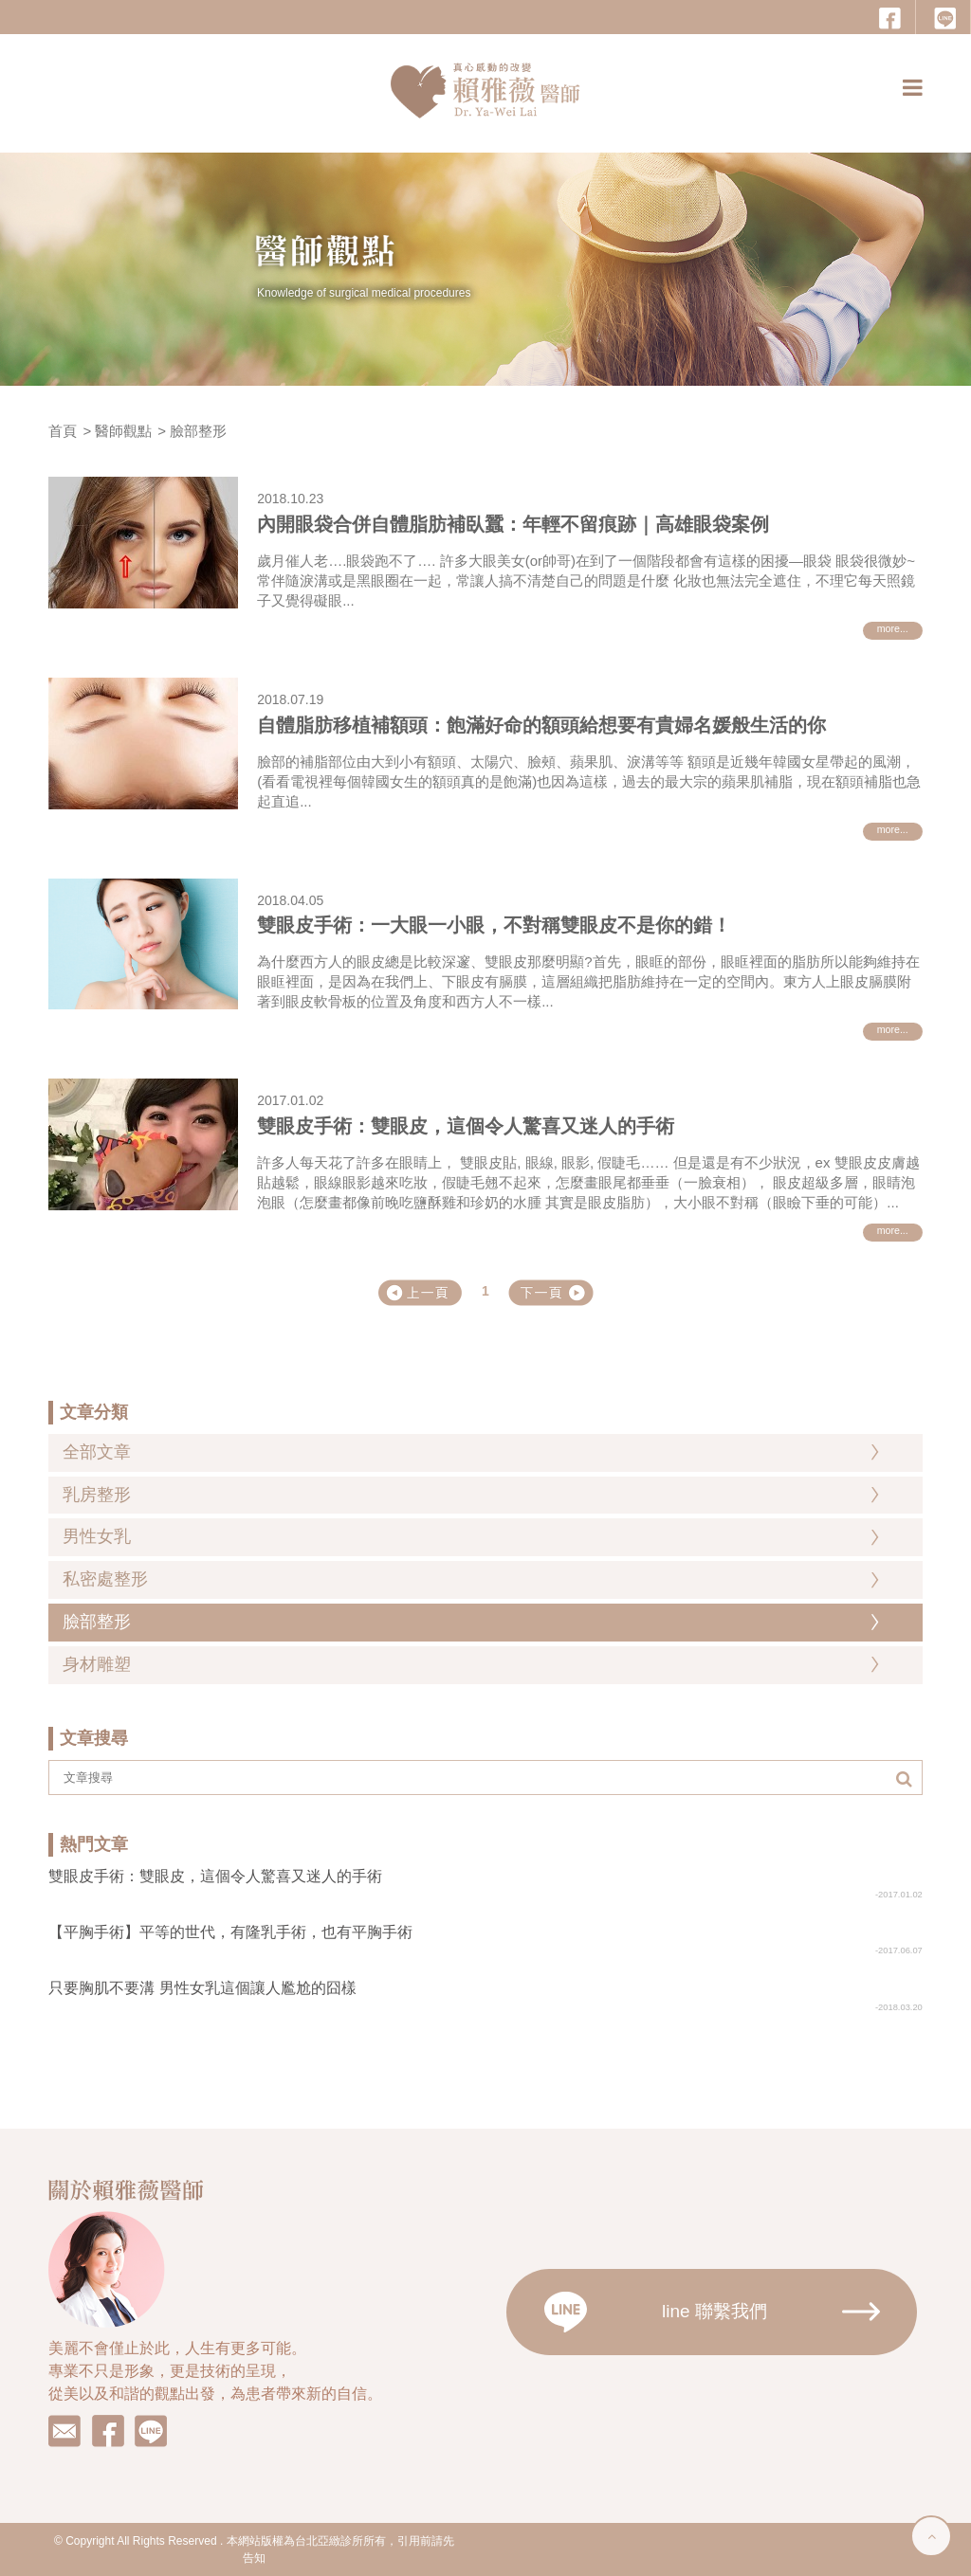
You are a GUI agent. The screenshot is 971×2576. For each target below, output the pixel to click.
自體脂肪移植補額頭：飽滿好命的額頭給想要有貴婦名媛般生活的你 (541, 725)
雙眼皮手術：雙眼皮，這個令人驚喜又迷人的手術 (465, 1126)
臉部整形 (198, 431)
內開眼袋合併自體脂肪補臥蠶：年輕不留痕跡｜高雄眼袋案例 (513, 524)
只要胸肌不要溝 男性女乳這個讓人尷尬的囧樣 (202, 1988)
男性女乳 (97, 1536)
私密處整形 (105, 1578)
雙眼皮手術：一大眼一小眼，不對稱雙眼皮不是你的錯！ (494, 925)
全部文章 (97, 1451)
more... (892, 628)
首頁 (62, 431)
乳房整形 (97, 1494)
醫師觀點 (123, 431)
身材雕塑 (97, 1664)
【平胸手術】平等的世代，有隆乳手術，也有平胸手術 (230, 1932)
